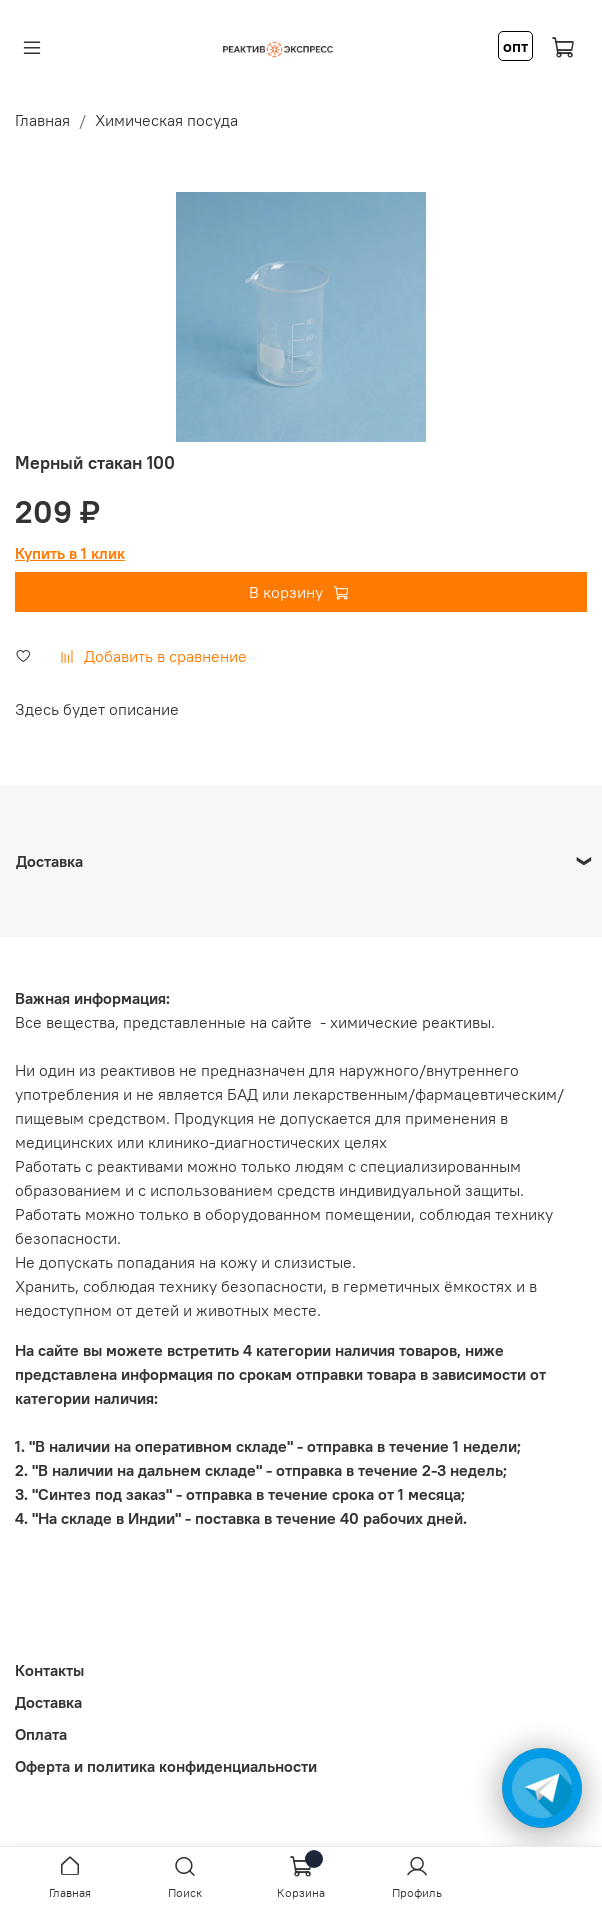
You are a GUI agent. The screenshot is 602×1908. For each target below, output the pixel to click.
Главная (42, 120)
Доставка (48, 1702)
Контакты (49, 1670)
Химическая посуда (166, 120)
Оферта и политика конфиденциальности (166, 1766)
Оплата (41, 1734)
